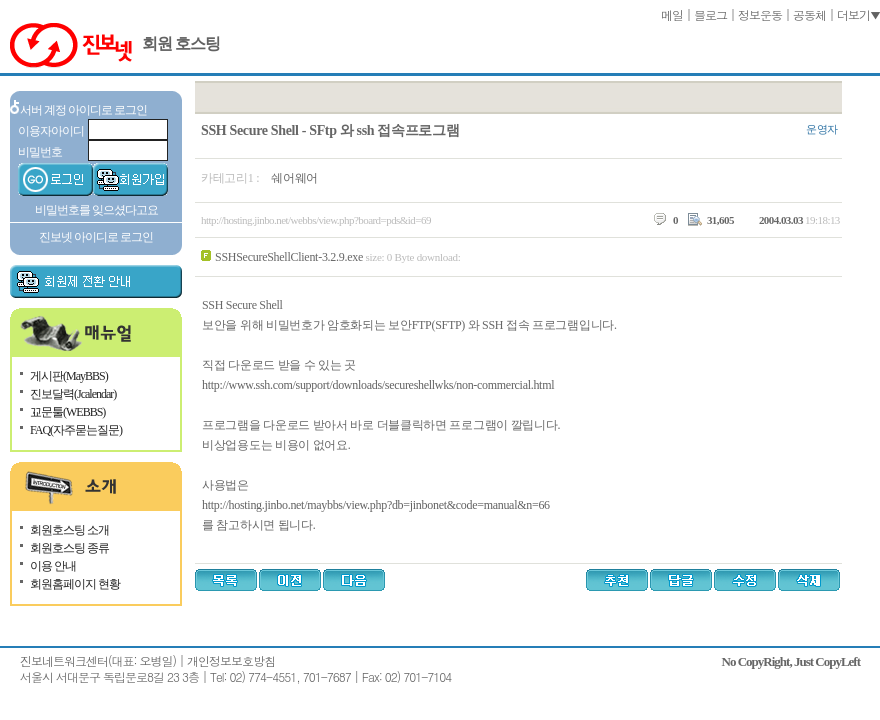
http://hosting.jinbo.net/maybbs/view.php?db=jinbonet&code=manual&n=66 (376, 505)
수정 (747, 580)
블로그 (710, 14)
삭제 (811, 580)
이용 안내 (53, 566)
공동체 (809, 14)
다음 (354, 580)
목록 (226, 580)
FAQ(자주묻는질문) (76, 430)
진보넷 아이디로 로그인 (96, 237)
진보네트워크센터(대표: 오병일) (98, 660)
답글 (683, 580)
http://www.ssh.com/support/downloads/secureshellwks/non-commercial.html (378, 385)
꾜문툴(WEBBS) (67, 412)
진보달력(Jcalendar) (73, 394)
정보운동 (760, 14)
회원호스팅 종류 (69, 548)
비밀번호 (40, 152)
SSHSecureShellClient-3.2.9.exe (289, 257)
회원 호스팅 (181, 43)
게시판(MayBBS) (69, 376)
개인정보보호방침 (231, 660)
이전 (290, 580)
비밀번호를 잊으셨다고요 (96, 210)
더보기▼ (858, 14)
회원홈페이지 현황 (75, 584)
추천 (619, 580)
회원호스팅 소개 (69, 530)
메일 (672, 14)
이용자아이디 (51, 131)
